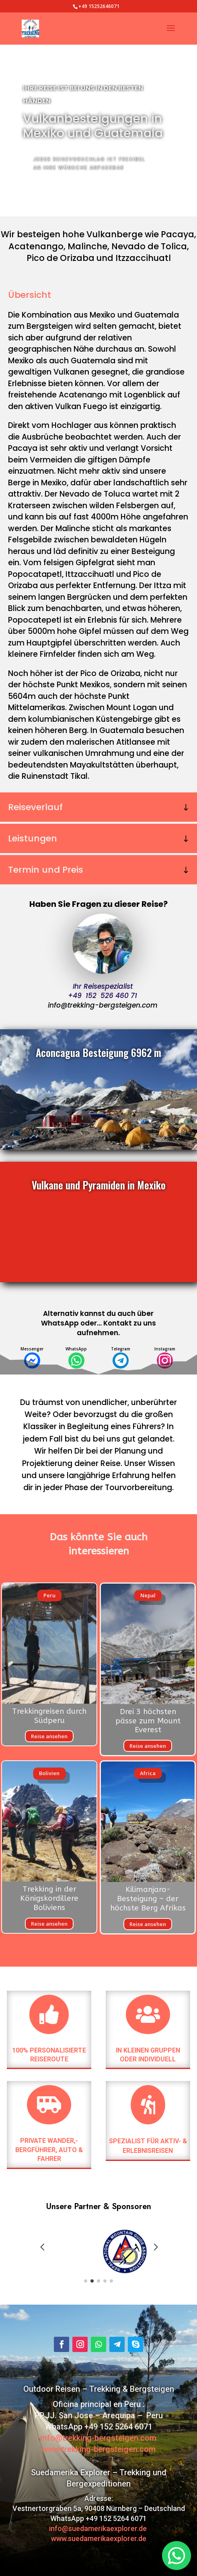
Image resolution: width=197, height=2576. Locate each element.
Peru (49, 1595)
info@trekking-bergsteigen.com (103, 1005)
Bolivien (49, 1773)
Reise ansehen (49, 1736)
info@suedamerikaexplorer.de (98, 2528)
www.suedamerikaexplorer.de (98, 2538)
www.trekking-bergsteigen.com (99, 2449)
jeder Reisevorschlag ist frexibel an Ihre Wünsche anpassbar (89, 163)
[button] (42, 2246)
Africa (148, 1773)
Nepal (148, 1595)
